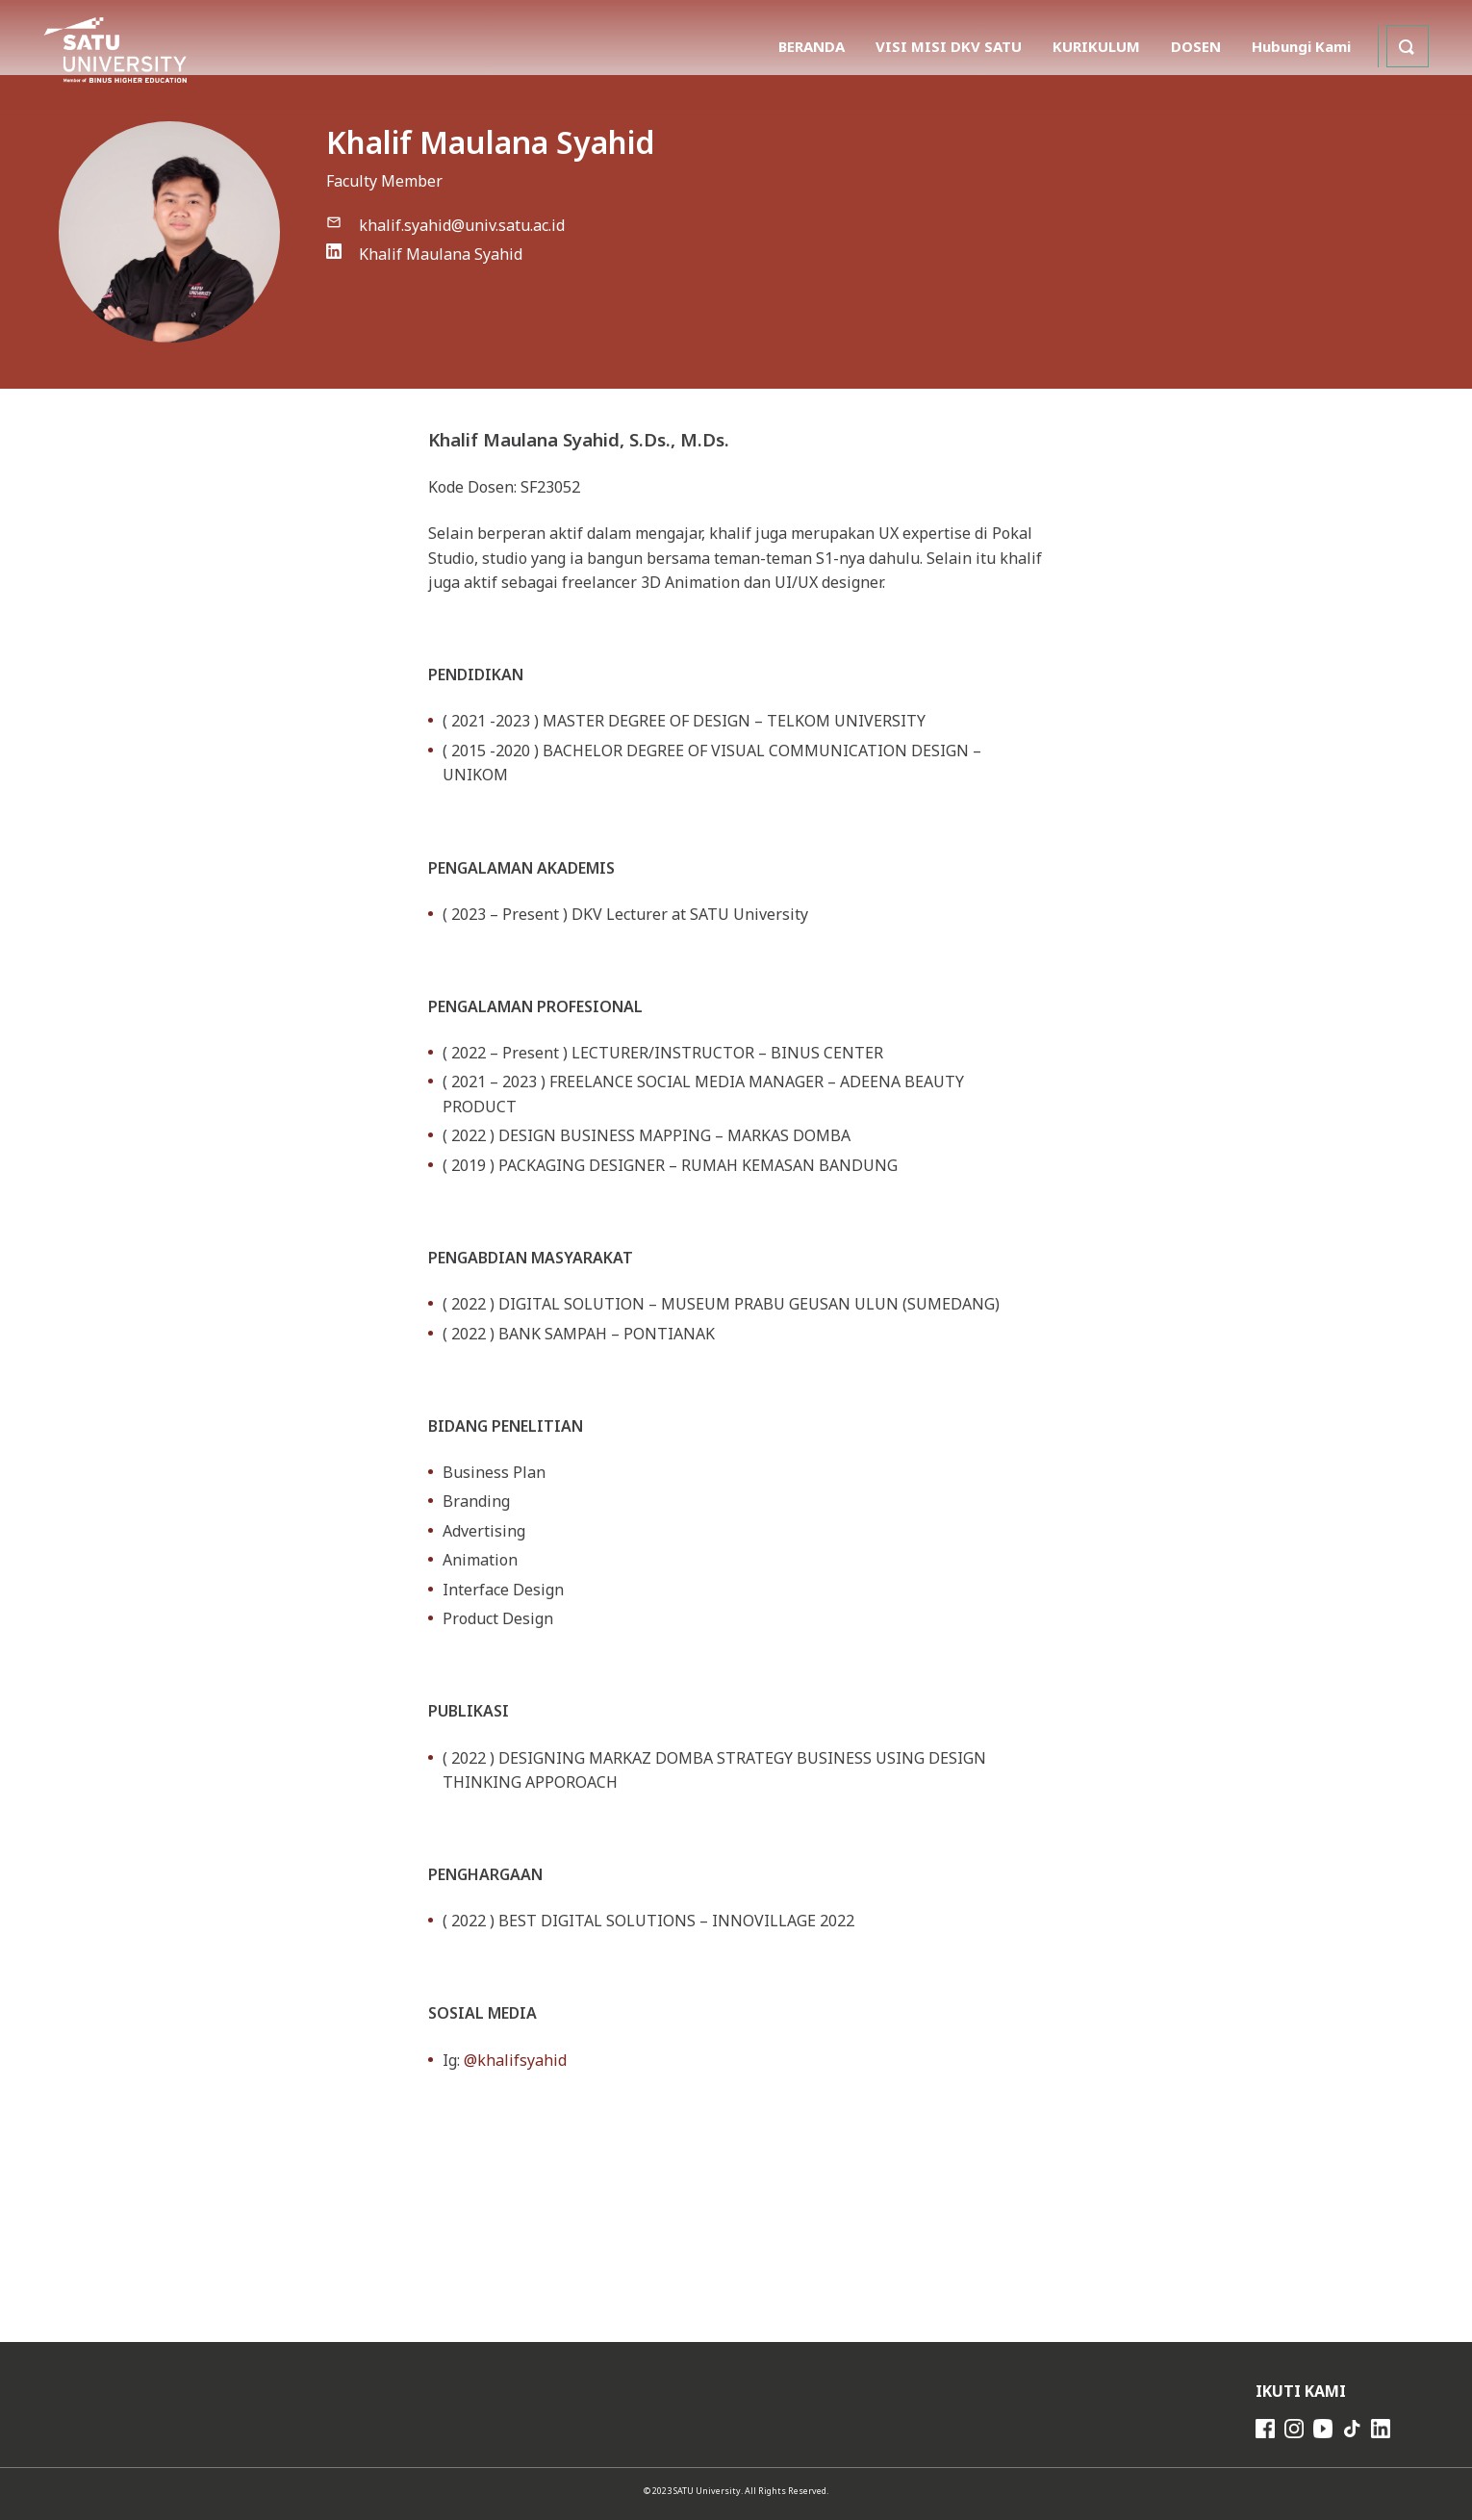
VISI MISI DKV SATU (949, 46)
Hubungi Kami (1301, 46)
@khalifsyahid (515, 2060)
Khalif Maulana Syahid (440, 254)
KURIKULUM (1096, 46)
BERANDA (811, 46)
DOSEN (1196, 46)
